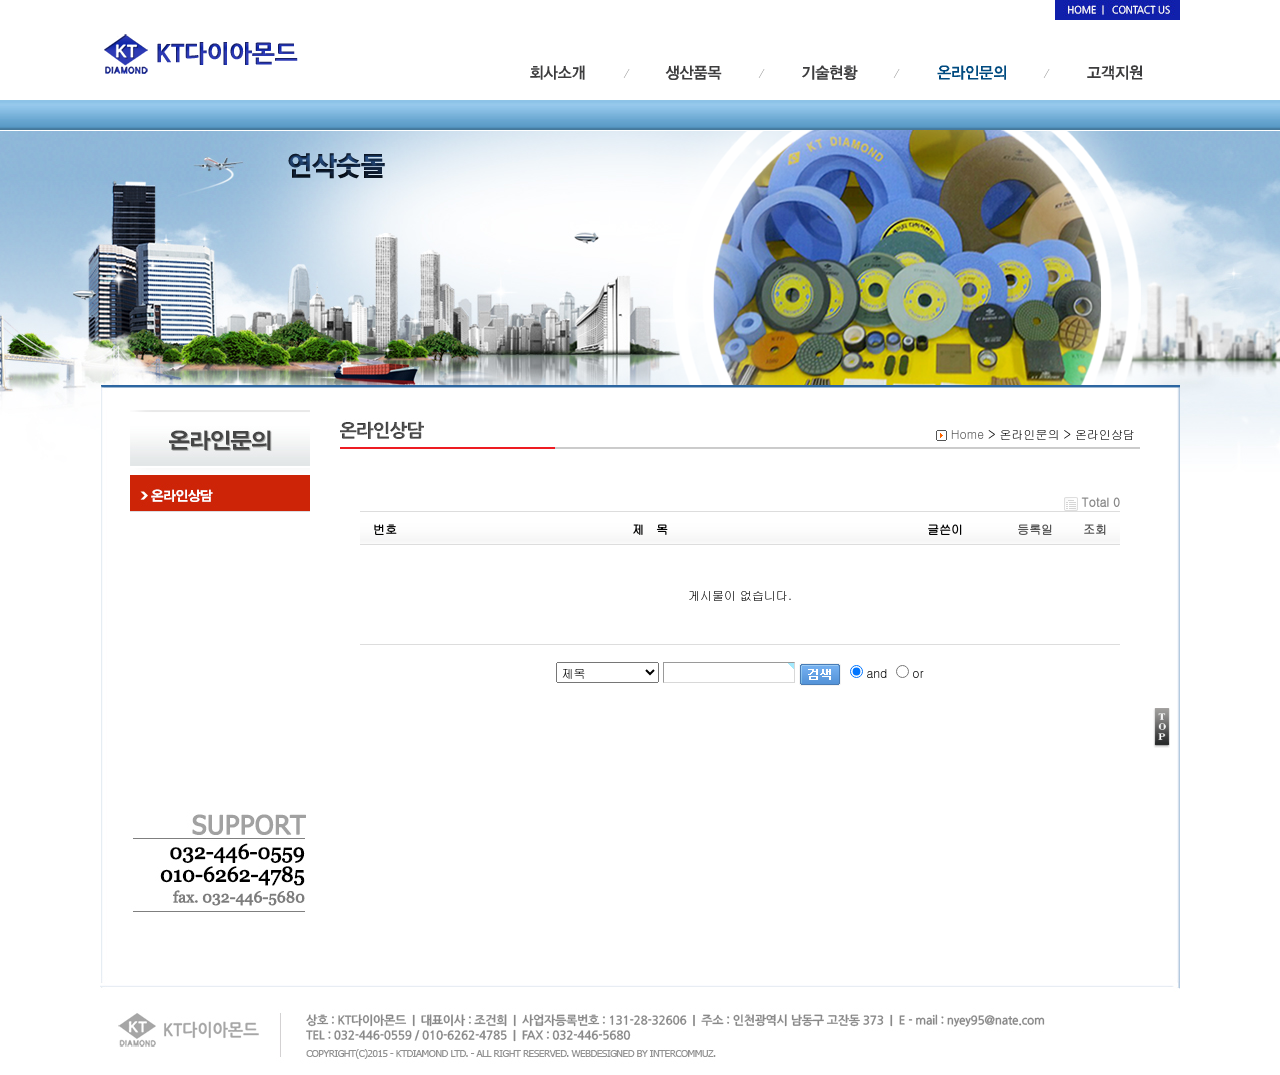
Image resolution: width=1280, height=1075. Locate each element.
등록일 (1035, 528)
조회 (1095, 528)
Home (967, 433)
